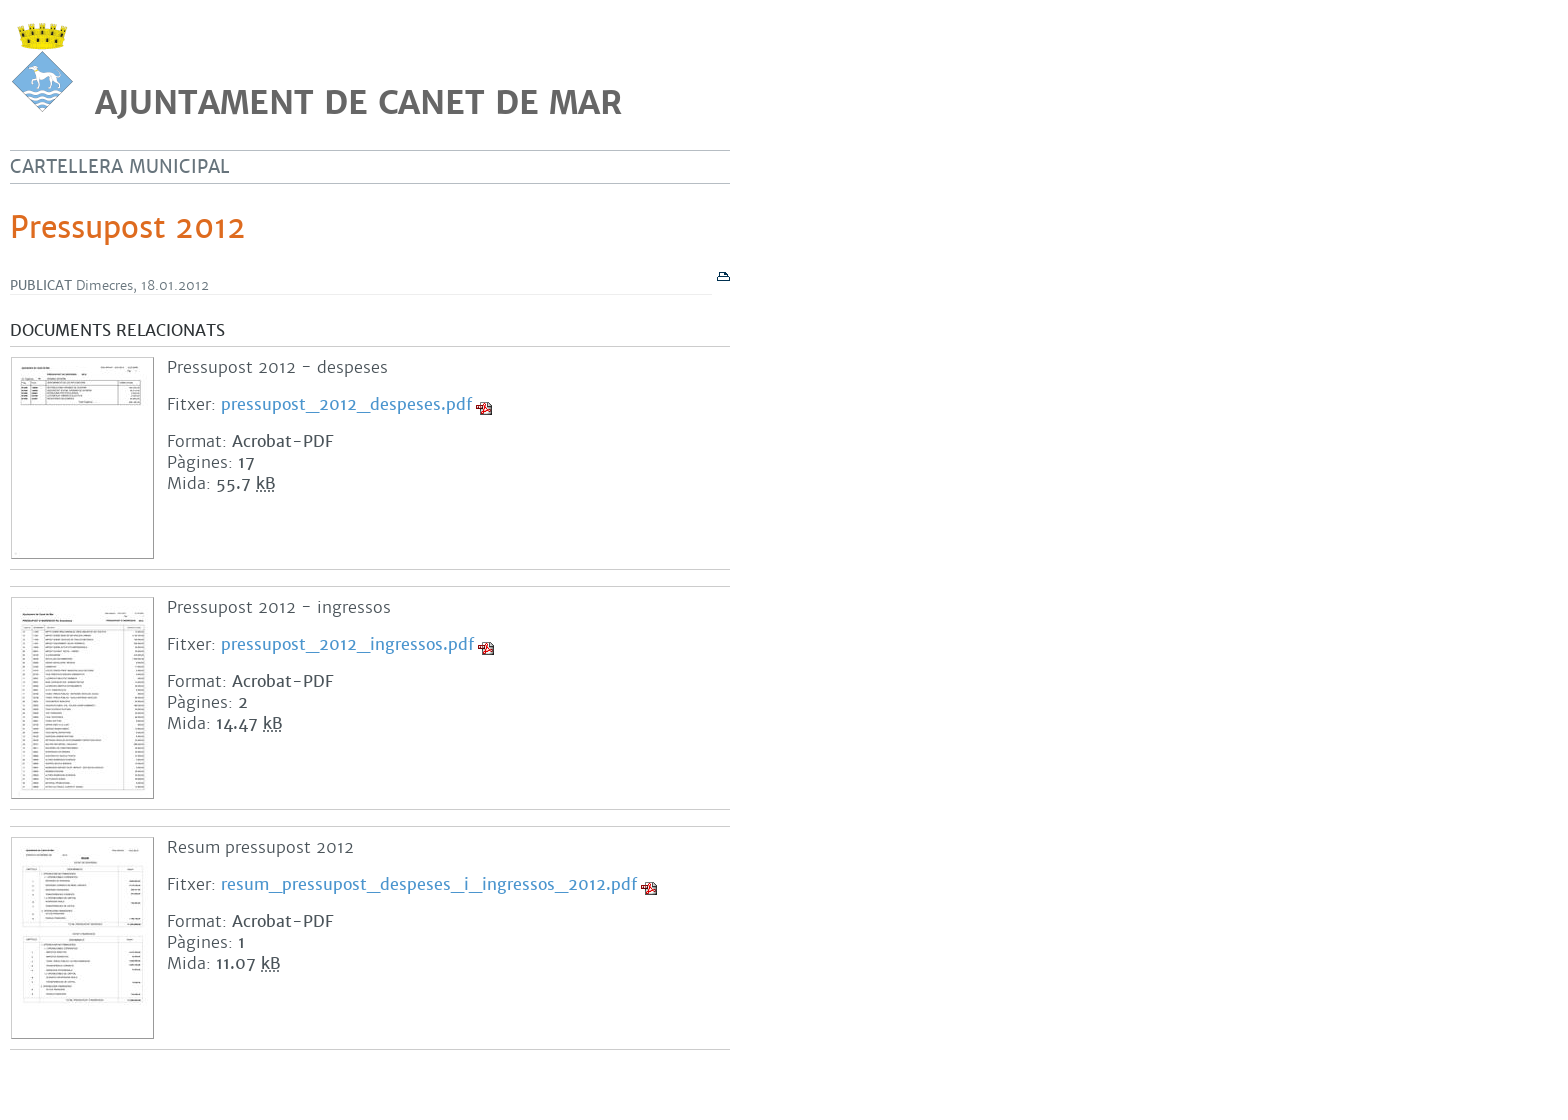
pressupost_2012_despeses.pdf (346, 404)
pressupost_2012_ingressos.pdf (347, 644)
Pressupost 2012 (128, 228)
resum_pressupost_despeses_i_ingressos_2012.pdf (429, 884)
